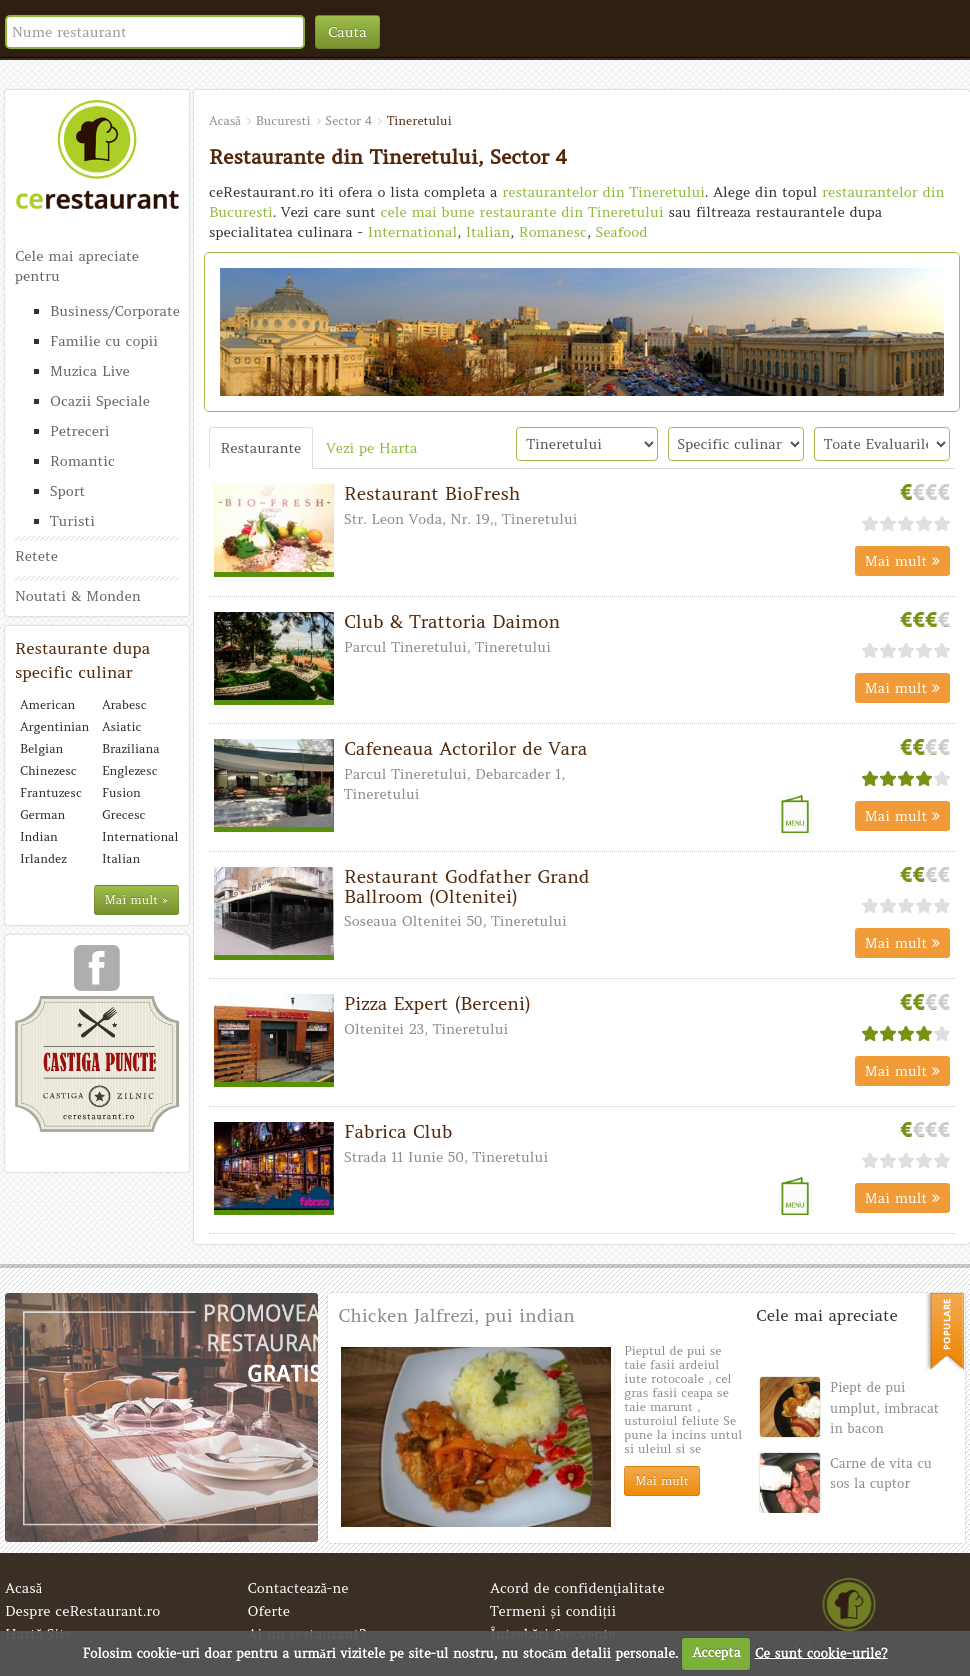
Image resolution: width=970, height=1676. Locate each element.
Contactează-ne (298, 1588)
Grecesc (123, 814)
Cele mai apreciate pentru (77, 266)
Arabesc (124, 704)
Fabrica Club (398, 1131)
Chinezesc (48, 770)
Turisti (72, 521)
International (138, 836)
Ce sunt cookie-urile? (821, 1652)
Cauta (347, 32)
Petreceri (80, 431)
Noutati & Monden (78, 596)
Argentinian (54, 726)
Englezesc (130, 770)
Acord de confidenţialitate (577, 1588)
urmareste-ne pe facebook (97, 975)
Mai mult (902, 561)
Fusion (121, 792)
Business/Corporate (114, 311)
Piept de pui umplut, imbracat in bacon (884, 1408)
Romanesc (553, 232)
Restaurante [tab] (261, 448)
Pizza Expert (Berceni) (437, 1003)
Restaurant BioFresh (432, 493)
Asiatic (121, 726)
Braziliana (131, 748)
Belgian (41, 748)
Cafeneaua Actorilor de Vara (465, 748)
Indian (39, 836)
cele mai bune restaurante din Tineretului (522, 212)
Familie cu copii (104, 341)
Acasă (23, 1588)
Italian (121, 858)
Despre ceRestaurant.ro (82, 1611)
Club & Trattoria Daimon (452, 621)
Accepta (716, 1652)
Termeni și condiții (553, 1611)
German (42, 814)
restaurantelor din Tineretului (603, 192)
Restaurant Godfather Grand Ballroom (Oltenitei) (467, 886)
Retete (36, 556)
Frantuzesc (51, 792)
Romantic (82, 461)
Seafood (621, 232)
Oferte (269, 1611)
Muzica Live (90, 371)
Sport (67, 491)
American (47, 704)
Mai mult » (136, 899)
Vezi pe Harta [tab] (371, 448)
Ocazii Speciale (100, 401)
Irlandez (43, 858)
